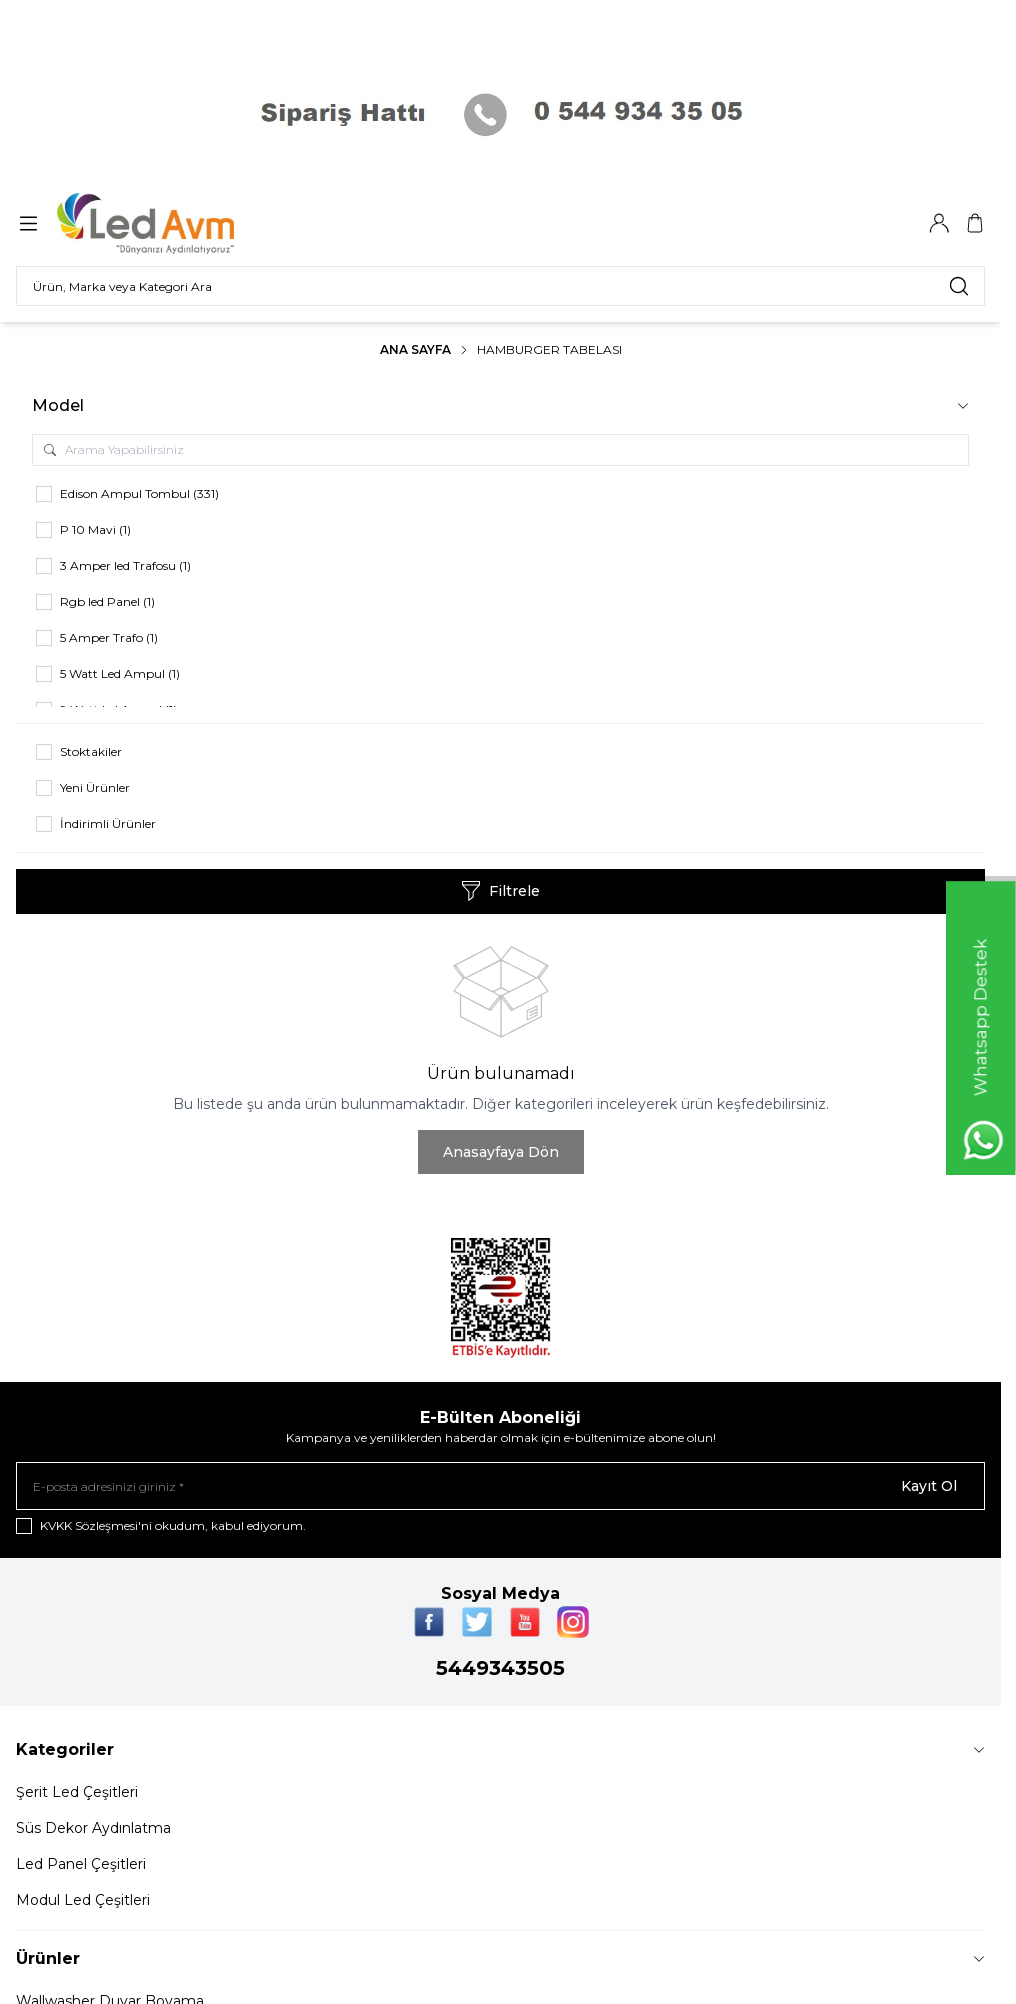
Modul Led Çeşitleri (83, 1900)
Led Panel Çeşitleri (81, 1864)
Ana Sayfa (415, 349)
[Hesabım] (939, 223)
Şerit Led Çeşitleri (77, 1792)
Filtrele (500, 891)
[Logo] (158, 223)
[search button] (959, 286)
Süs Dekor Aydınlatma (93, 1828)
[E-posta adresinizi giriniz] (500, 1486)
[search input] (500, 286)
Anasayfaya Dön (501, 1152)
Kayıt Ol (929, 1486)
